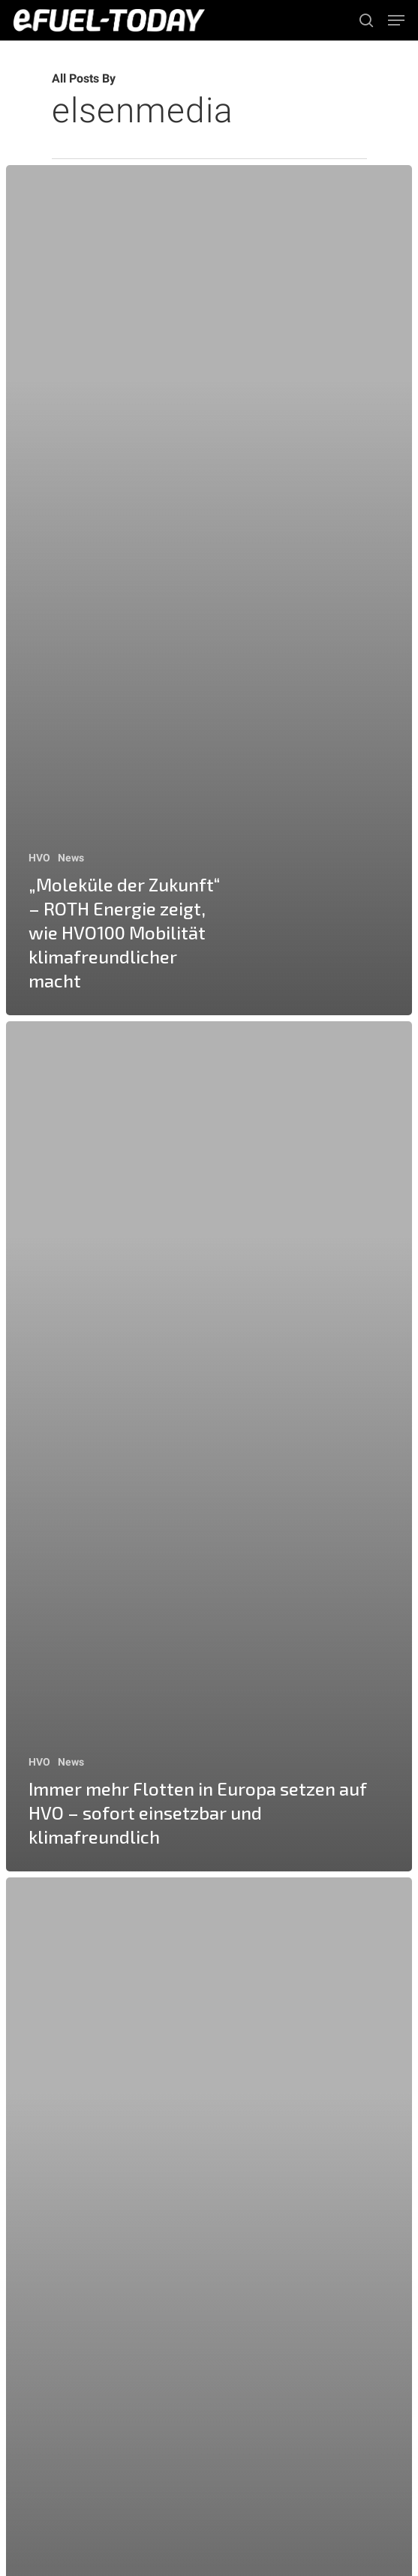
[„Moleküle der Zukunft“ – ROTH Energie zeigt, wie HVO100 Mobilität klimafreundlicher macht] (209, 590)
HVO (39, 858)
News (71, 858)
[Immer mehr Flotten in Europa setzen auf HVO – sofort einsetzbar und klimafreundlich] (209, 1446)
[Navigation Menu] (396, 20)
